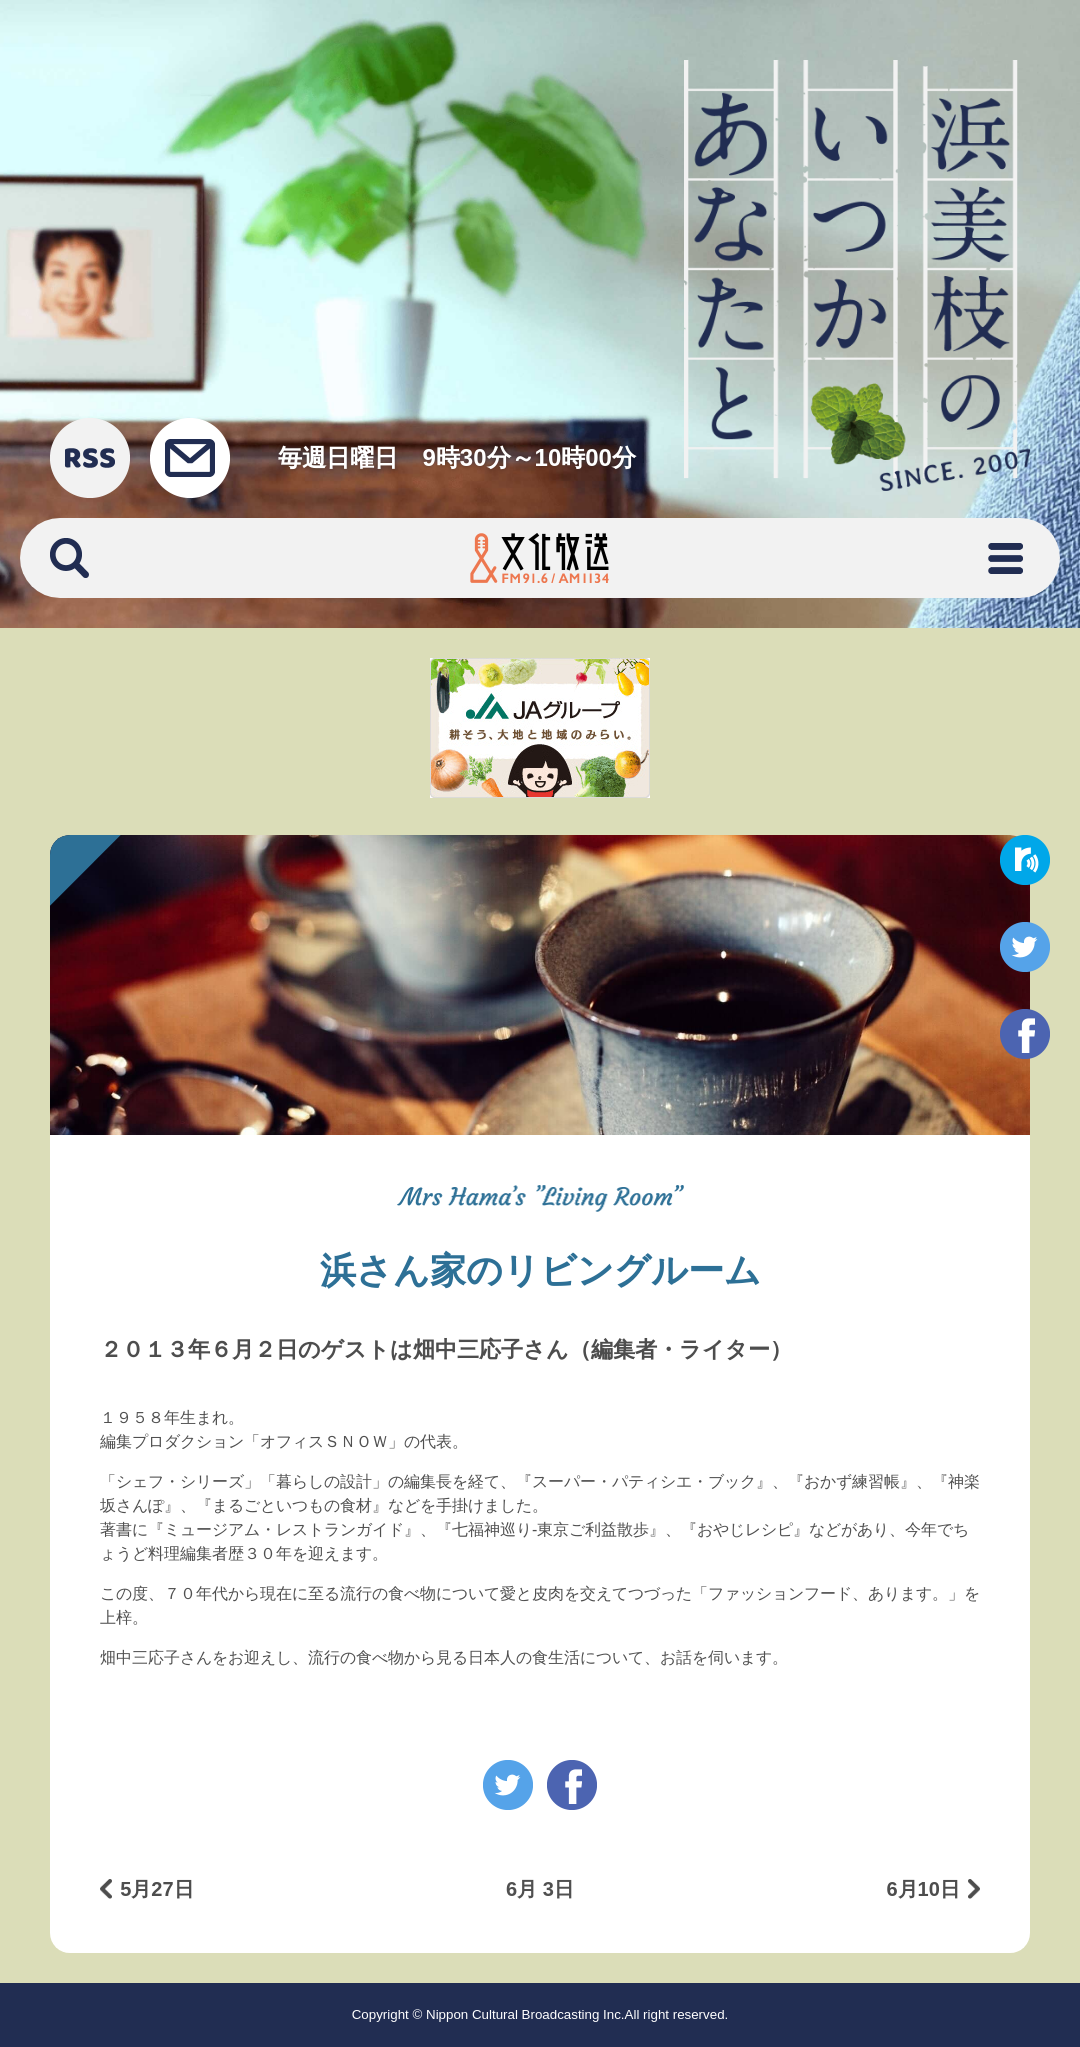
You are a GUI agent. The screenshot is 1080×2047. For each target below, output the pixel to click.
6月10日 (922, 1889)
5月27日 (156, 1889)
